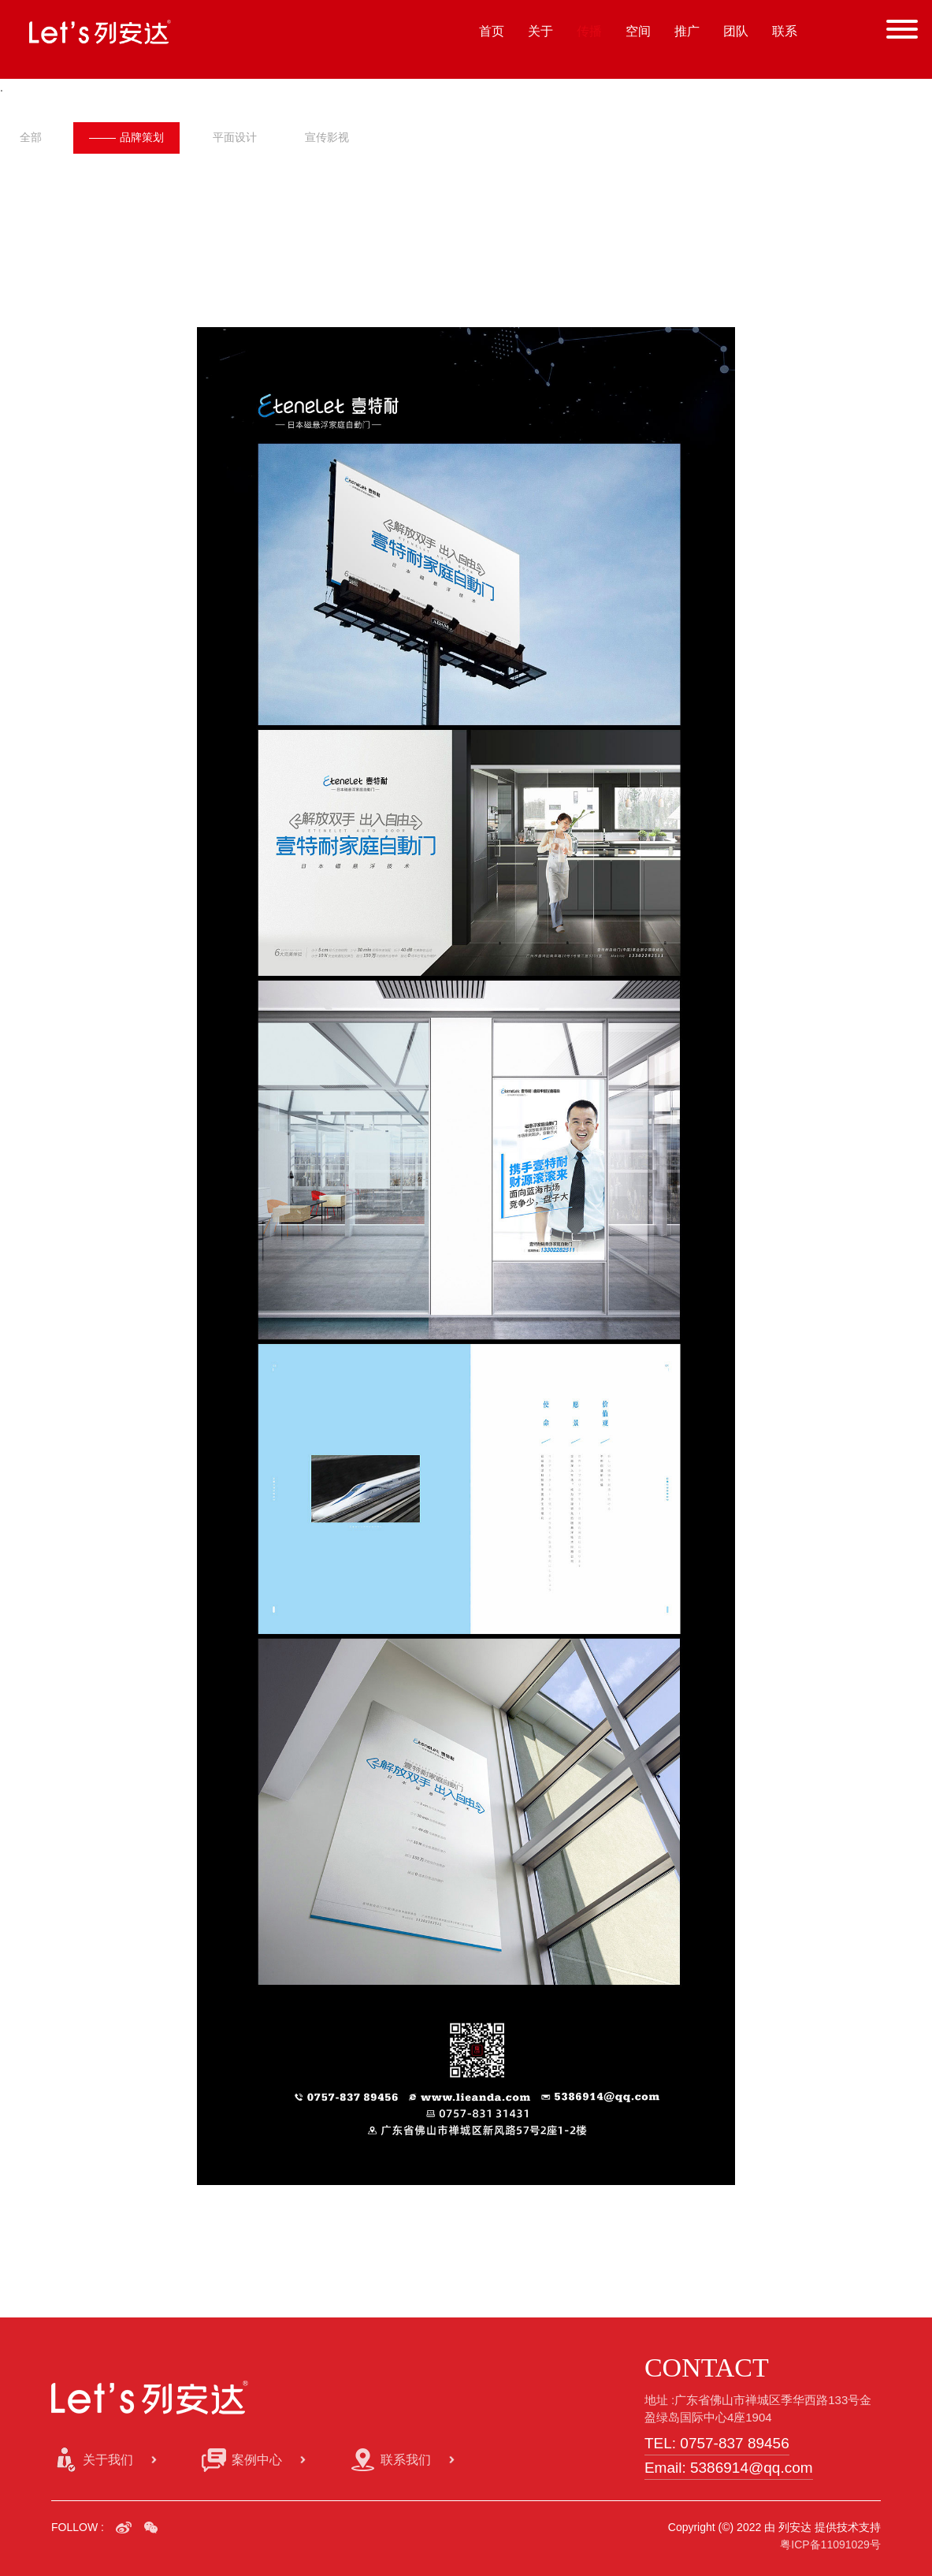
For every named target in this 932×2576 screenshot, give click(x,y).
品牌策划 (127, 137)
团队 (735, 31)
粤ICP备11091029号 (830, 2543)
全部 (31, 137)
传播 (589, 31)
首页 (491, 31)
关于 (540, 31)
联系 (784, 31)
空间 (638, 31)
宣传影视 (333, 137)
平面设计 (239, 137)
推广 (687, 31)
